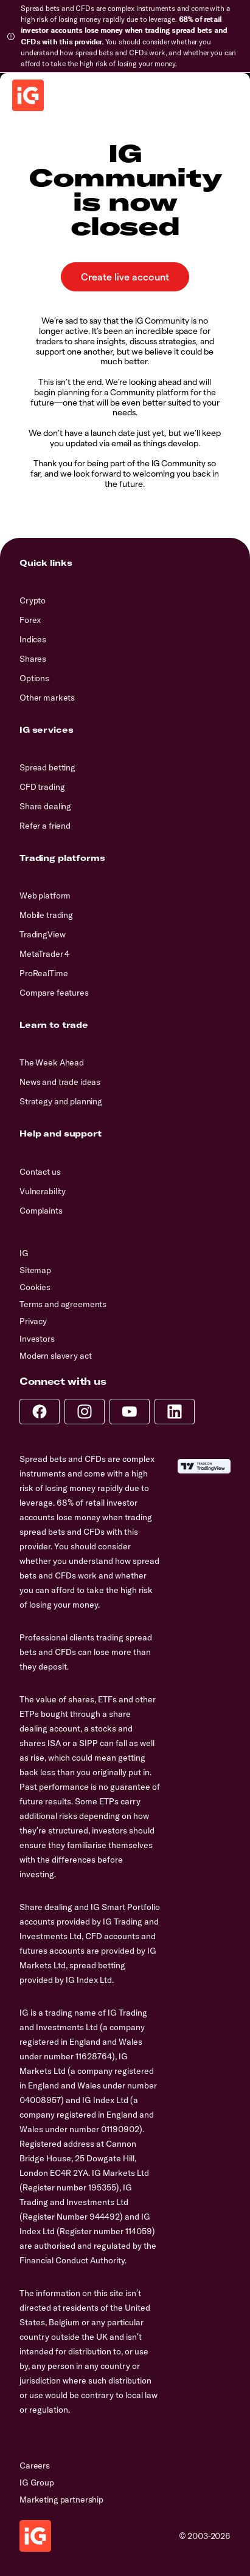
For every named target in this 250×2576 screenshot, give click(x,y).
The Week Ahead (51, 1062)
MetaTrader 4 (44, 953)
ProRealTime (43, 973)
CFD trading (41, 786)
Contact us (40, 1171)
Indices (32, 639)
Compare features (54, 992)
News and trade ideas (59, 1081)
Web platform (45, 895)
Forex (30, 619)
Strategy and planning (60, 1101)
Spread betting (47, 767)
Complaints (41, 1210)
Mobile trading (46, 914)
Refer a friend (45, 825)
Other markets (47, 697)
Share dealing (45, 806)
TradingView (42, 934)
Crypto (32, 600)
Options (34, 678)
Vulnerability (42, 1191)
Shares (32, 658)
